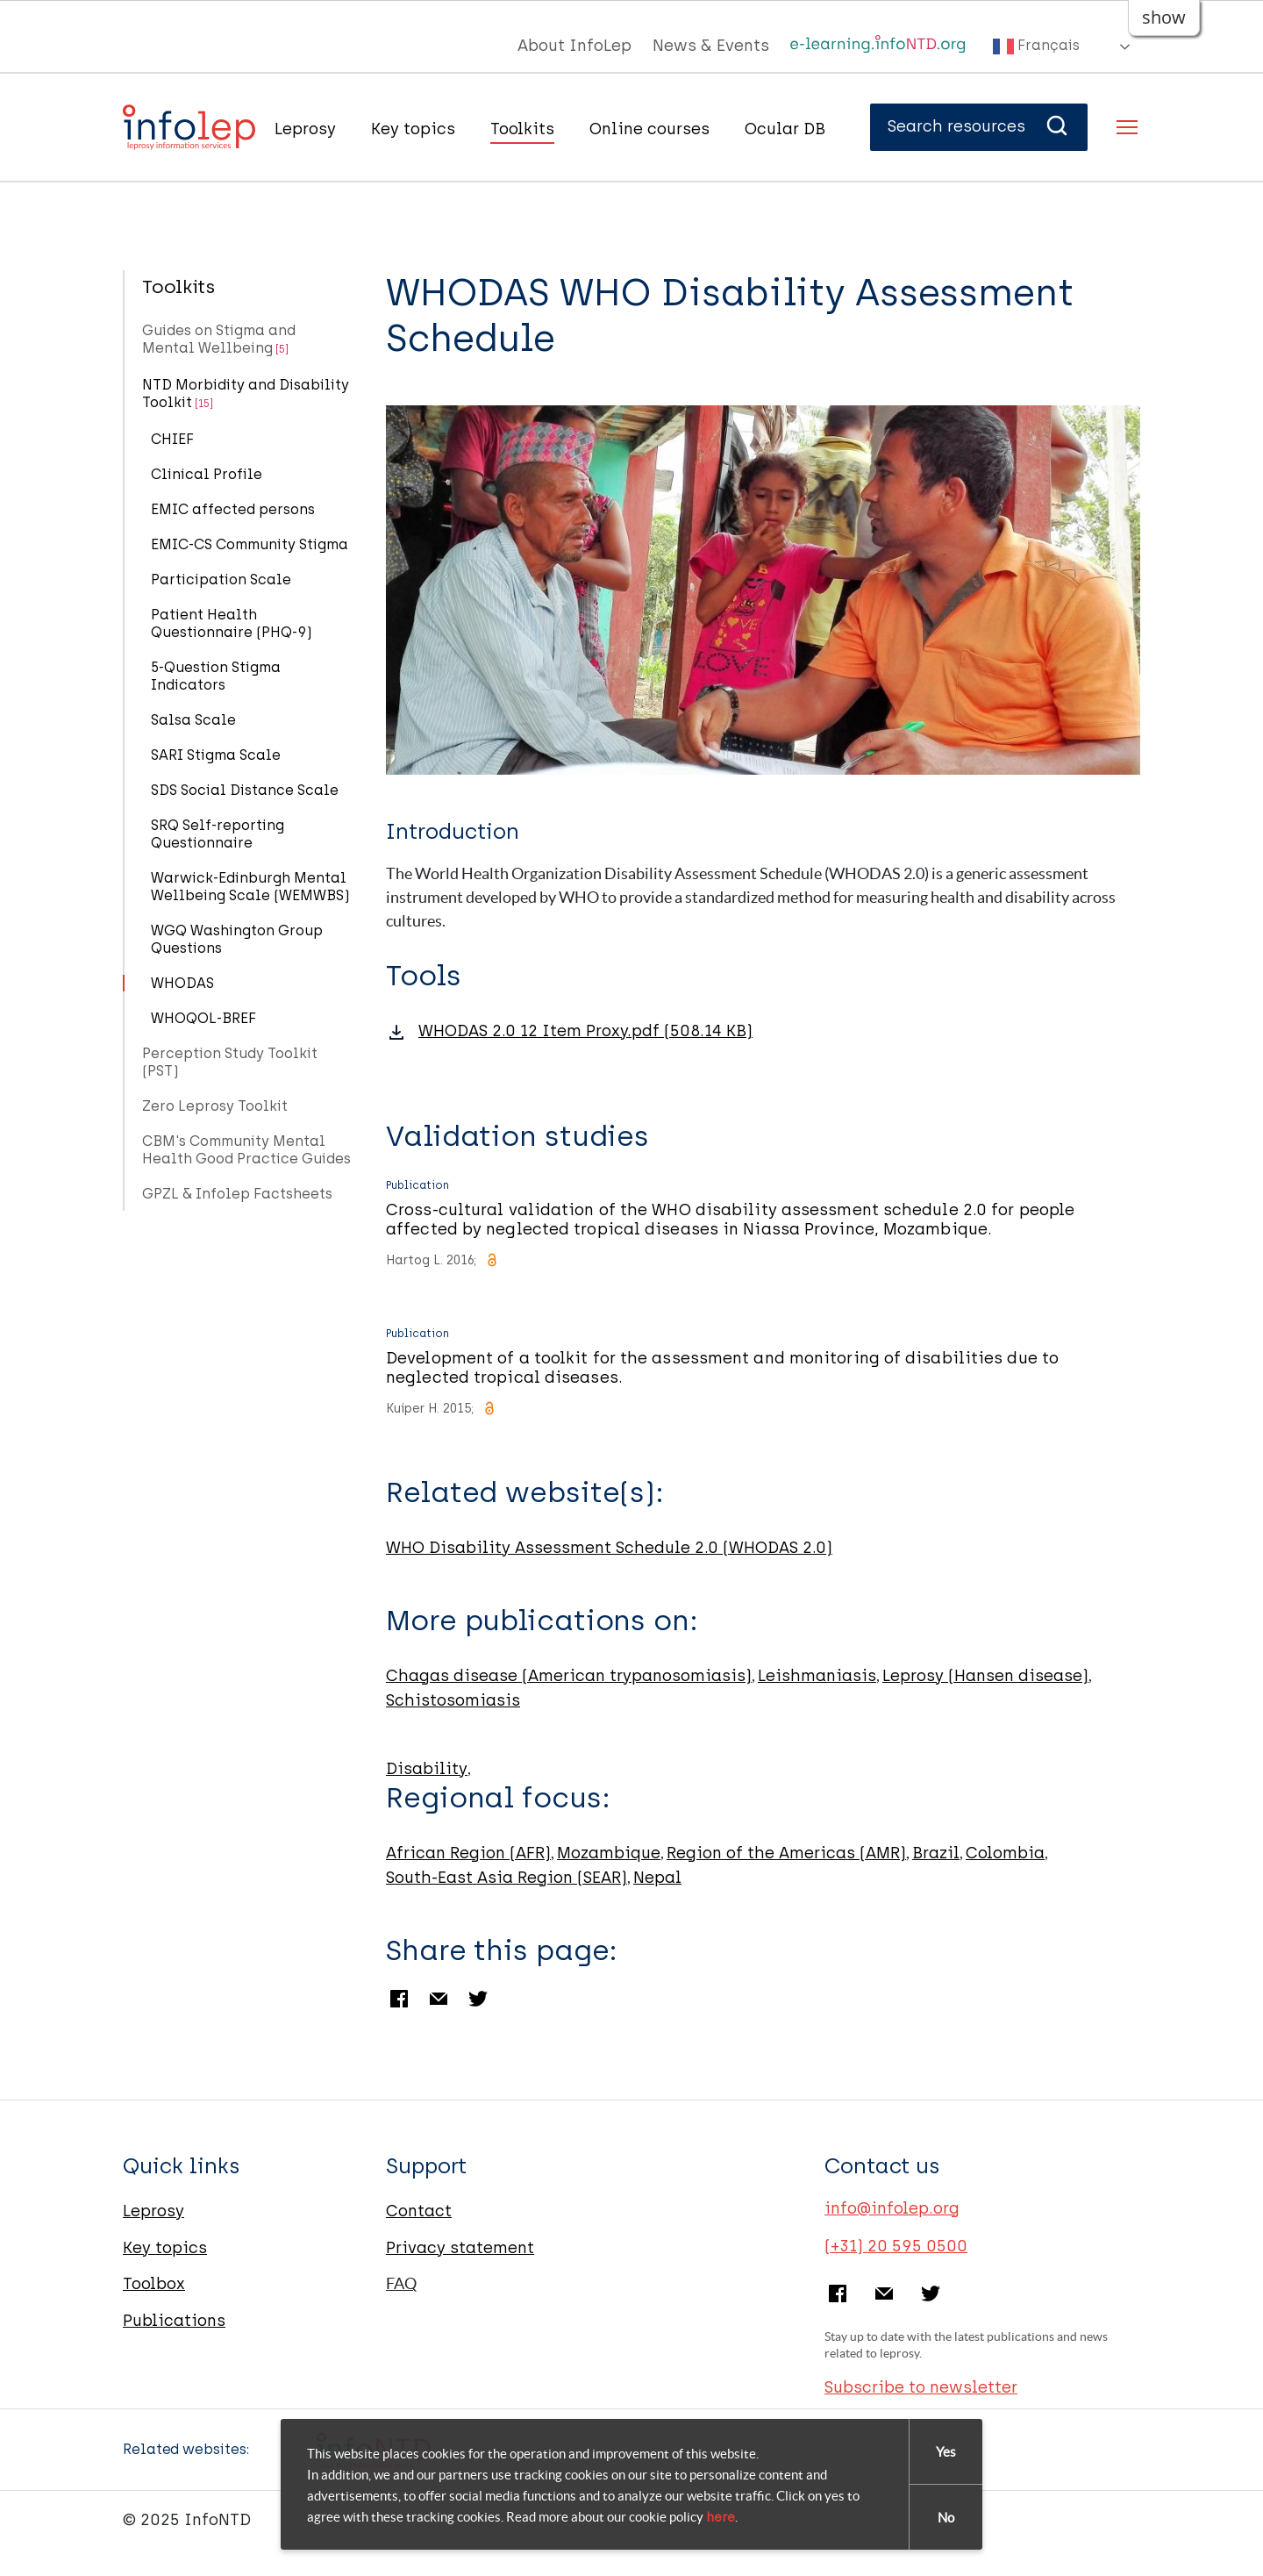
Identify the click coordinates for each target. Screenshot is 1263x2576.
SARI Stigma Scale (216, 755)
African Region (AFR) (468, 1853)
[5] (282, 349)
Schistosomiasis (453, 1700)
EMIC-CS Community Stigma (249, 544)
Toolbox (154, 2283)
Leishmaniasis (817, 1675)
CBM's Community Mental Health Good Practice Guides (246, 1150)
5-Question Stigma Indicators (216, 676)
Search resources (979, 126)
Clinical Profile (206, 474)
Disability (426, 1768)
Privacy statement (460, 2248)
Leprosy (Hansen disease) (985, 1675)
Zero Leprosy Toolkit (215, 1106)
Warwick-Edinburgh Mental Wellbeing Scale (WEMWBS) (250, 886)
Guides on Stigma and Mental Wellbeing (219, 339)
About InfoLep (574, 45)
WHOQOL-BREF (203, 1018)
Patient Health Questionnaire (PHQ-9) (231, 623)
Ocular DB (785, 129)
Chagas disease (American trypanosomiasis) (569, 1675)
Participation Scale (221, 579)
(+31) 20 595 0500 (895, 2246)
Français (1036, 46)
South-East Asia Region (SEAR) (506, 1877)
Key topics (413, 129)
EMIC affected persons (233, 509)
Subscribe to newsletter (920, 2387)
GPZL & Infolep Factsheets (237, 1193)
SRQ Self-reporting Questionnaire (217, 834)
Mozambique (608, 1853)
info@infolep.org (892, 2208)
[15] (204, 403)
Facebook (399, 1999)
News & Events (711, 45)
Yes (946, 2451)
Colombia (1005, 1853)
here (720, 2517)
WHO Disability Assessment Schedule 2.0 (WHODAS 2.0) (609, 1547)
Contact (419, 2211)
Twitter (478, 1999)
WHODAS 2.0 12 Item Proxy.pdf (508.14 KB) (585, 1031)
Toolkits (522, 129)
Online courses (649, 129)
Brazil (936, 1853)
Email (438, 1999)
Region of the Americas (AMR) (786, 1853)
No (946, 2517)
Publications (174, 2320)
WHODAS (182, 983)
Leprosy (305, 129)
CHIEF (172, 439)
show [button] (1164, 17)
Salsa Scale (193, 720)
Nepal (657, 1877)
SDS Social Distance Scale (245, 790)
